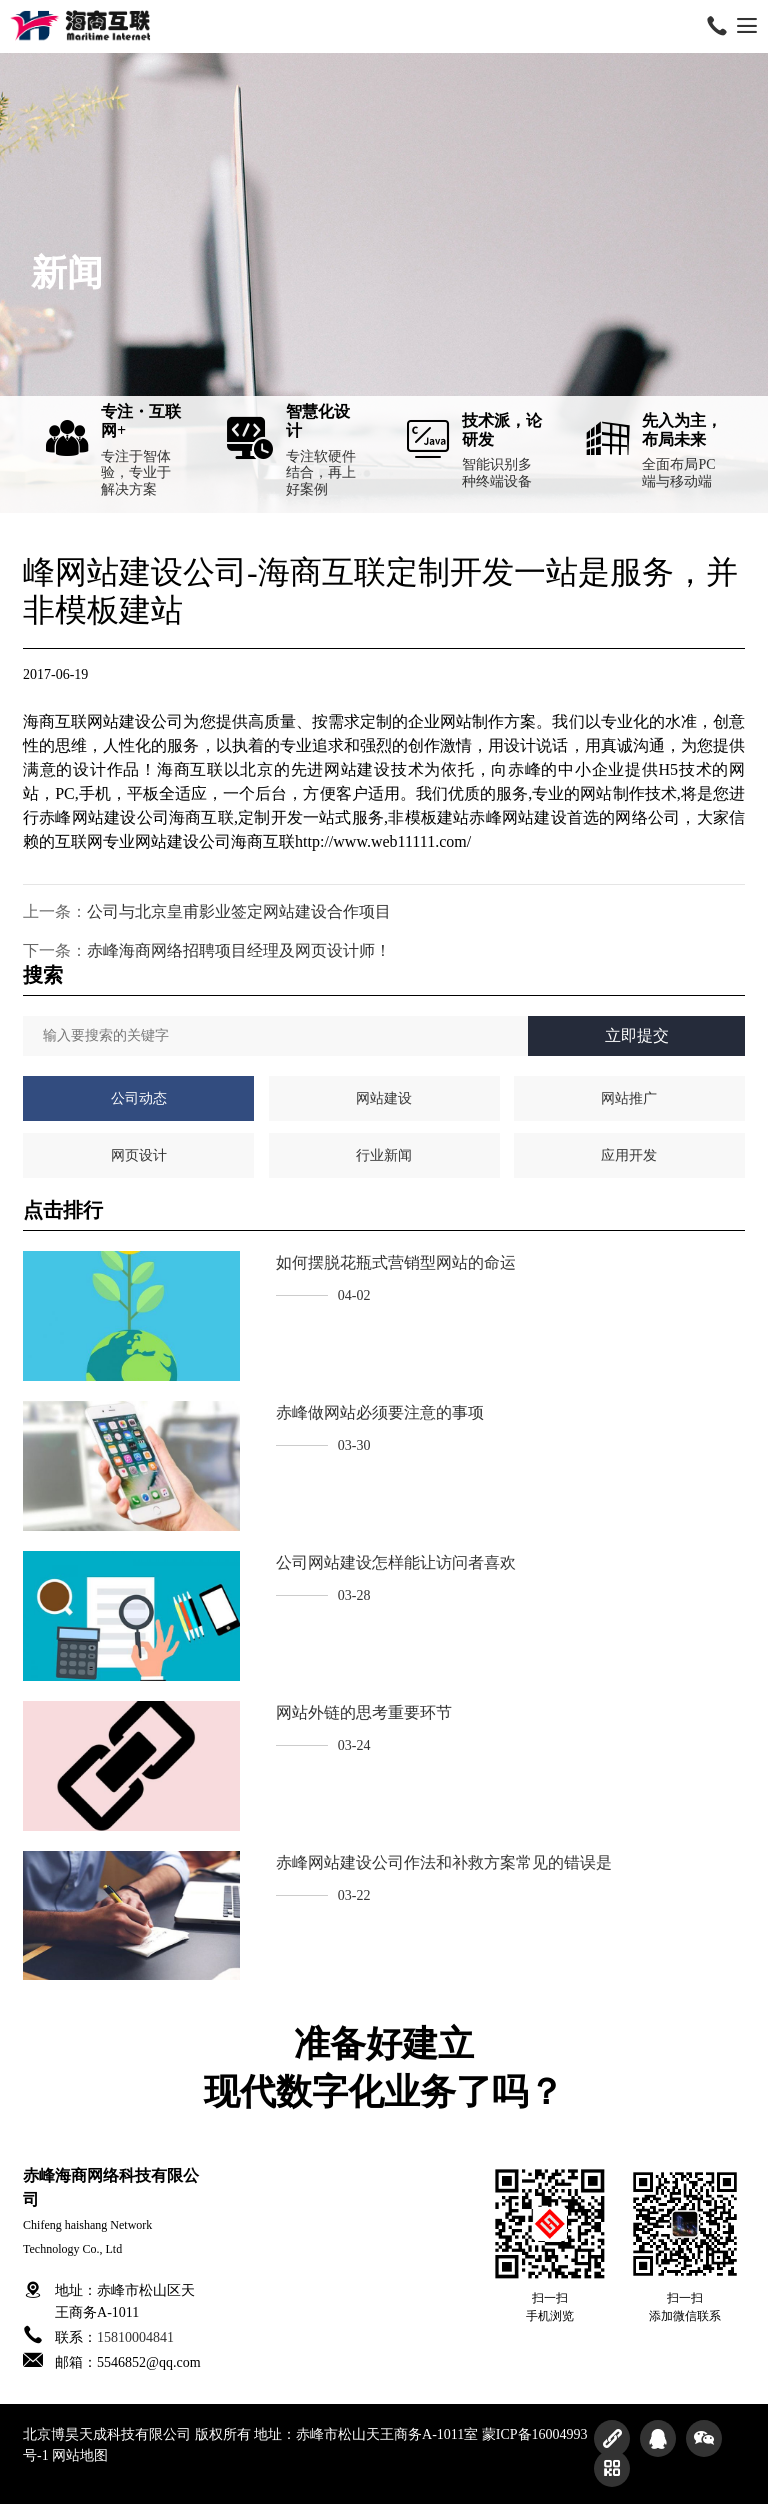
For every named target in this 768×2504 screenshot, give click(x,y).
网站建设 (384, 1098)
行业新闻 (384, 1155)
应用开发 (629, 1155)
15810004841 (135, 2337)
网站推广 (629, 1098)
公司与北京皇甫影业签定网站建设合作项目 (239, 911)
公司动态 (139, 1098)
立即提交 (637, 1035)
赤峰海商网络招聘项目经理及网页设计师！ (239, 950)
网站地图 (80, 2455)
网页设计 (139, 1155)
